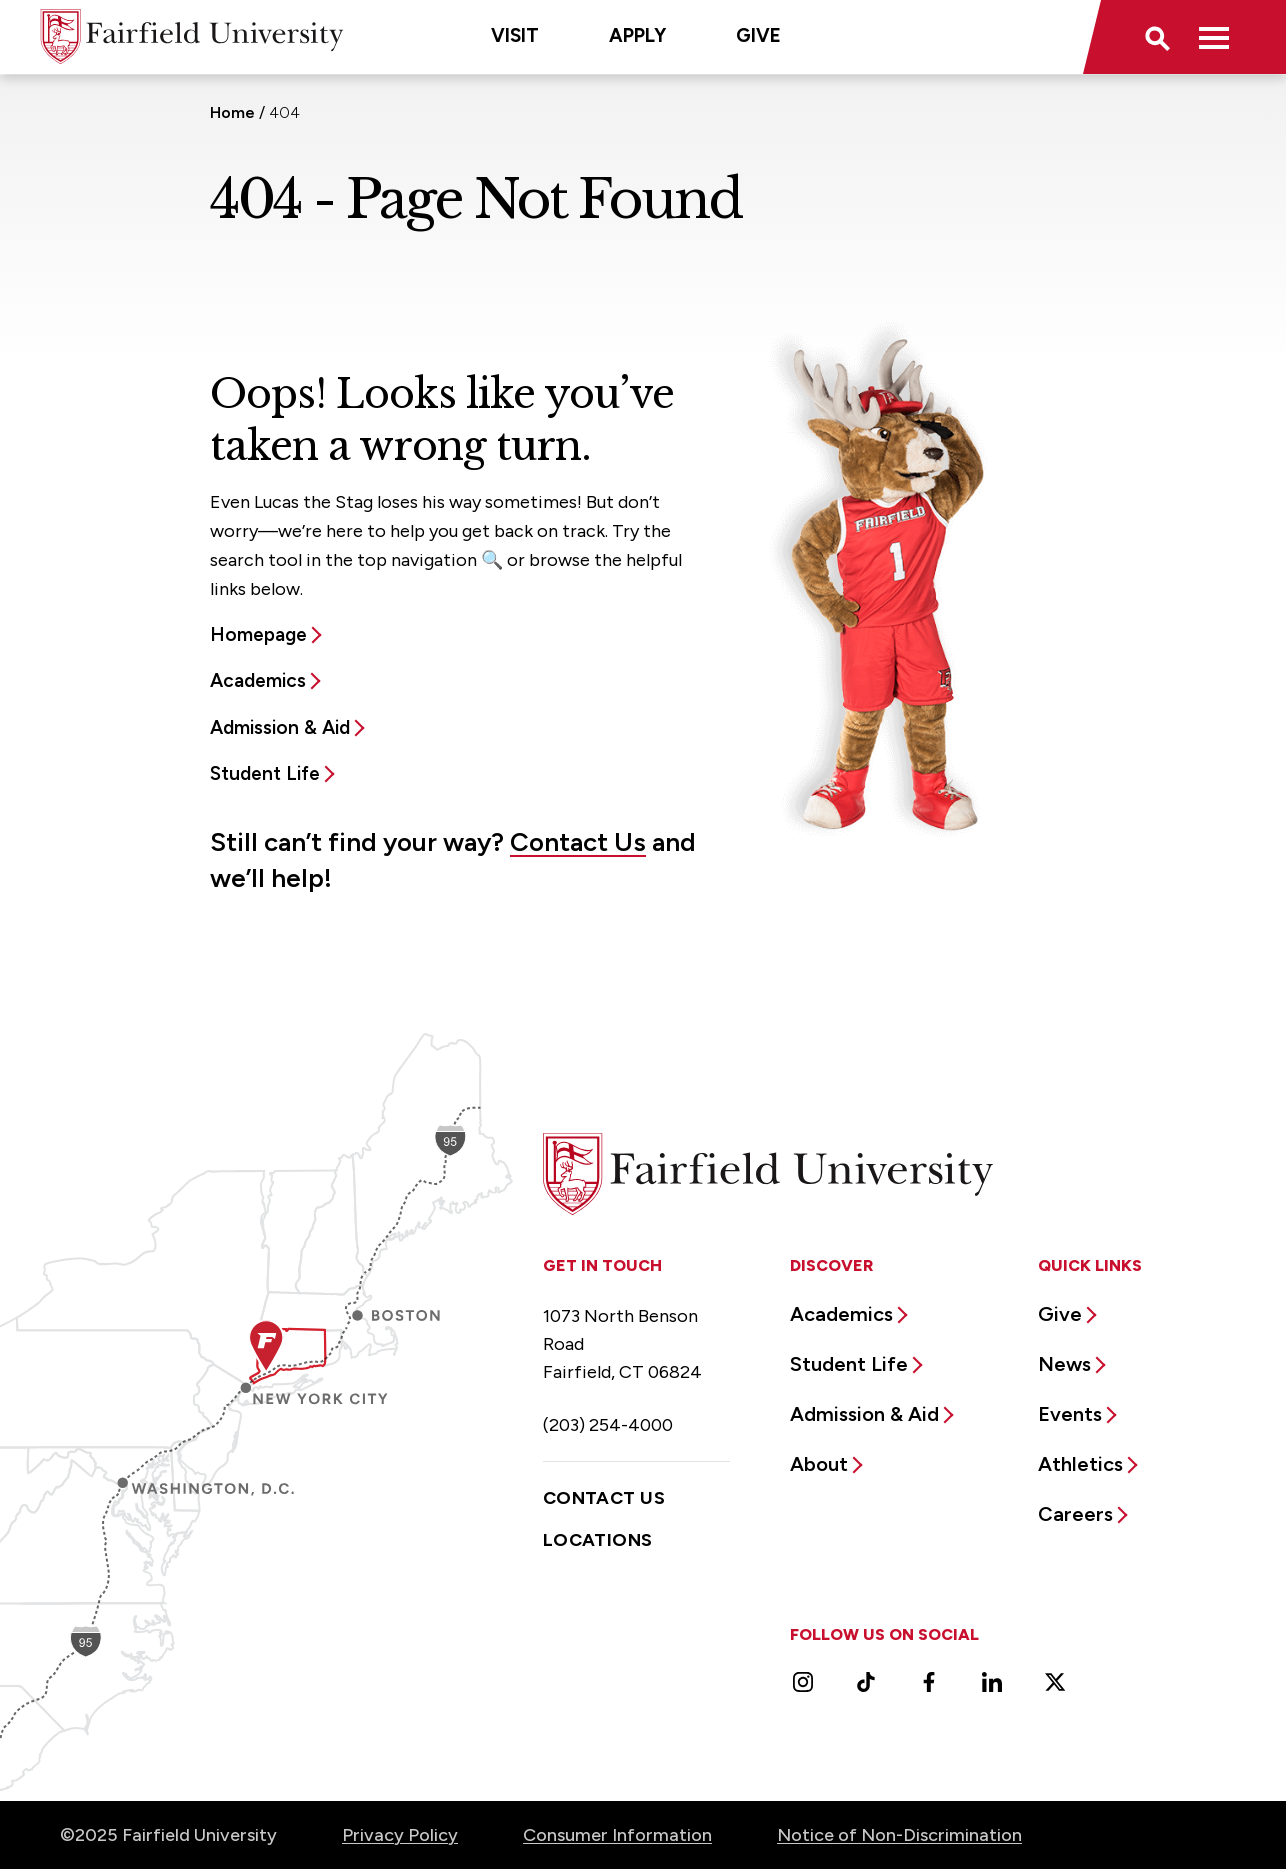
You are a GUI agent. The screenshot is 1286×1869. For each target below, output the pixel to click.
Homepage (258, 634)
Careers (1075, 1514)
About (819, 1464)
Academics (258, 680)
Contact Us (578, 842)
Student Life (265, 773)
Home (232, 112)
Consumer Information (617, 1835)
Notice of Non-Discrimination (899, 1835)
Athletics (1080, 1464)
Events (1070, 1414)
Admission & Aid (280, 727)
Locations (598, 1540)
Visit (515, 35)
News (1064, 1364)
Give (758, 35)
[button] (1156, 37)
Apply (637, 35)
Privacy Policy (400, 1835)
